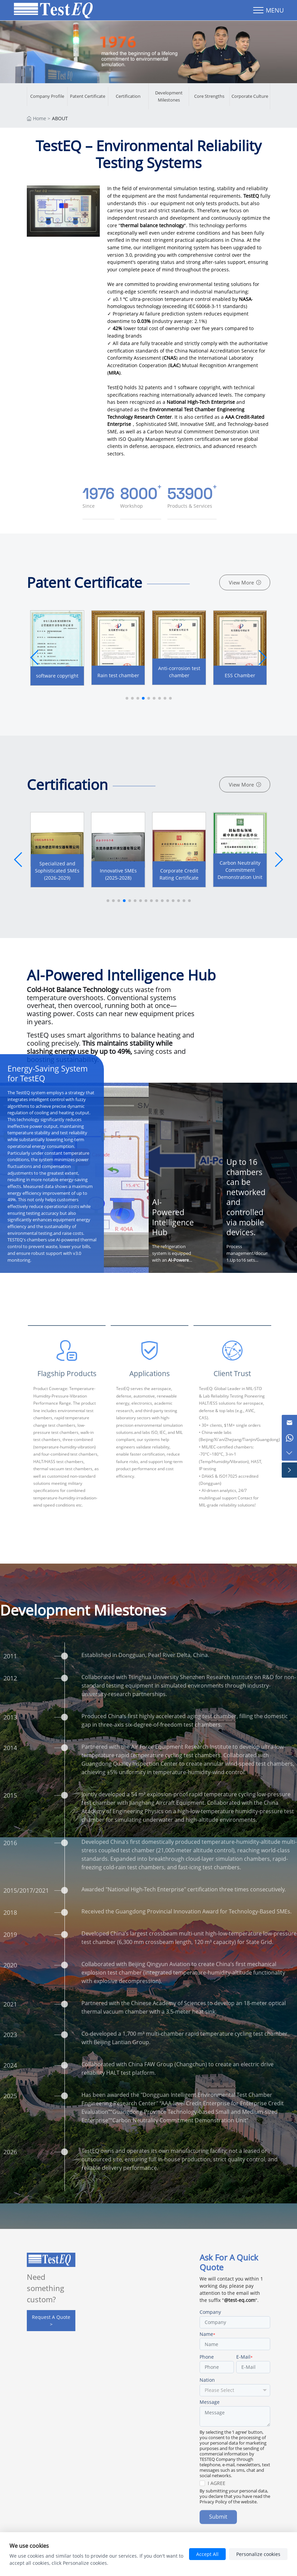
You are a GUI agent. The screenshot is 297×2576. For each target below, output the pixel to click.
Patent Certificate (87, 96)
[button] (262, 657)
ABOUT (60, 118)
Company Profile (47, 96)
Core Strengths (209, 96)
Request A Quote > (51, 2320)
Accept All (207, 2554)
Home (39, 118)
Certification (128, 96)
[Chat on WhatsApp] (289, 1437)
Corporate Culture (249, 96)
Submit (218, 2522)
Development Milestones (169, 96)
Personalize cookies (258, 2554)
